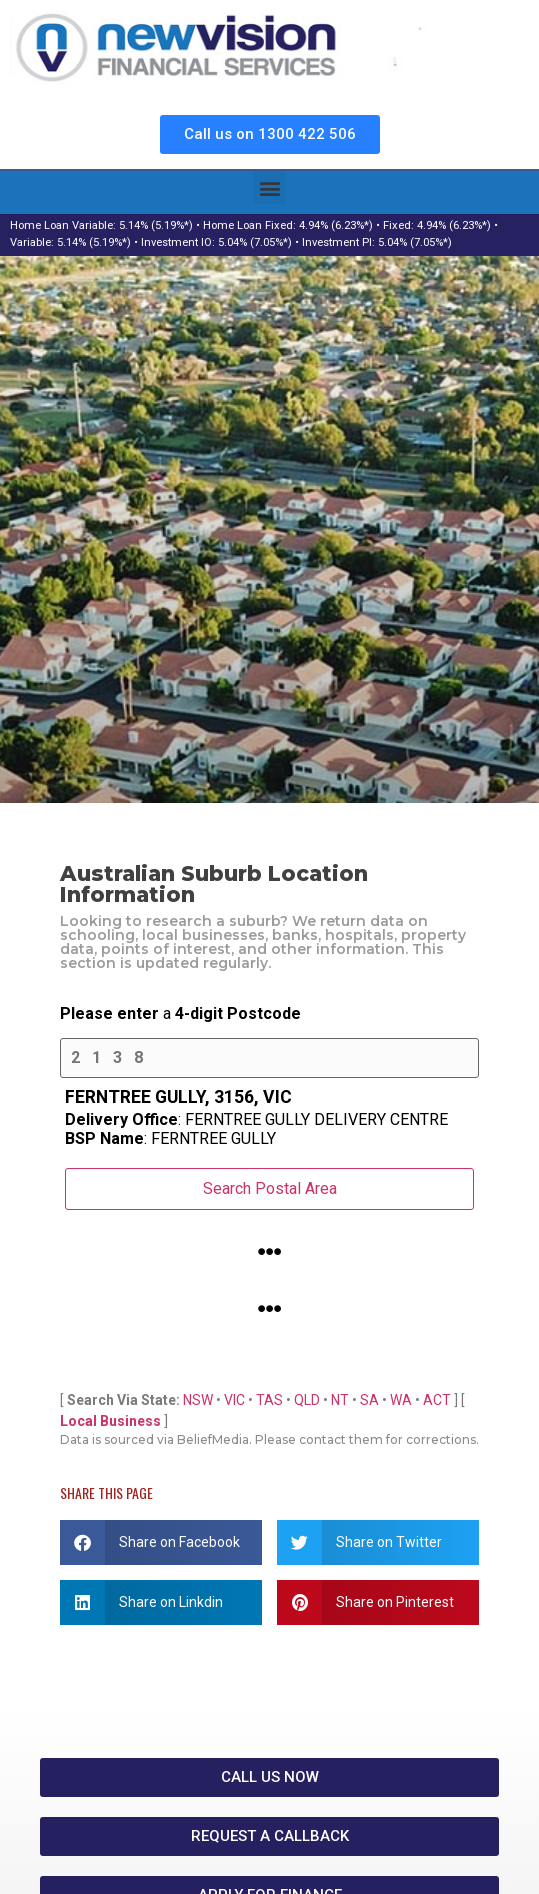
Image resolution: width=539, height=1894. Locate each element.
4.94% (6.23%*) (336, 225)
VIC (234, 1400)
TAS (269, 1400)
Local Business (110, 1421)
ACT (437, 1400)
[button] (269, 187)
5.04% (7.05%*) (255, 242)
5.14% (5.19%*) (156, 225)
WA (401, 1400)
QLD (307, 1400)
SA (369, 1400)
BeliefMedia (213, 1439)
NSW (198, 1400)
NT (340, 1400)
